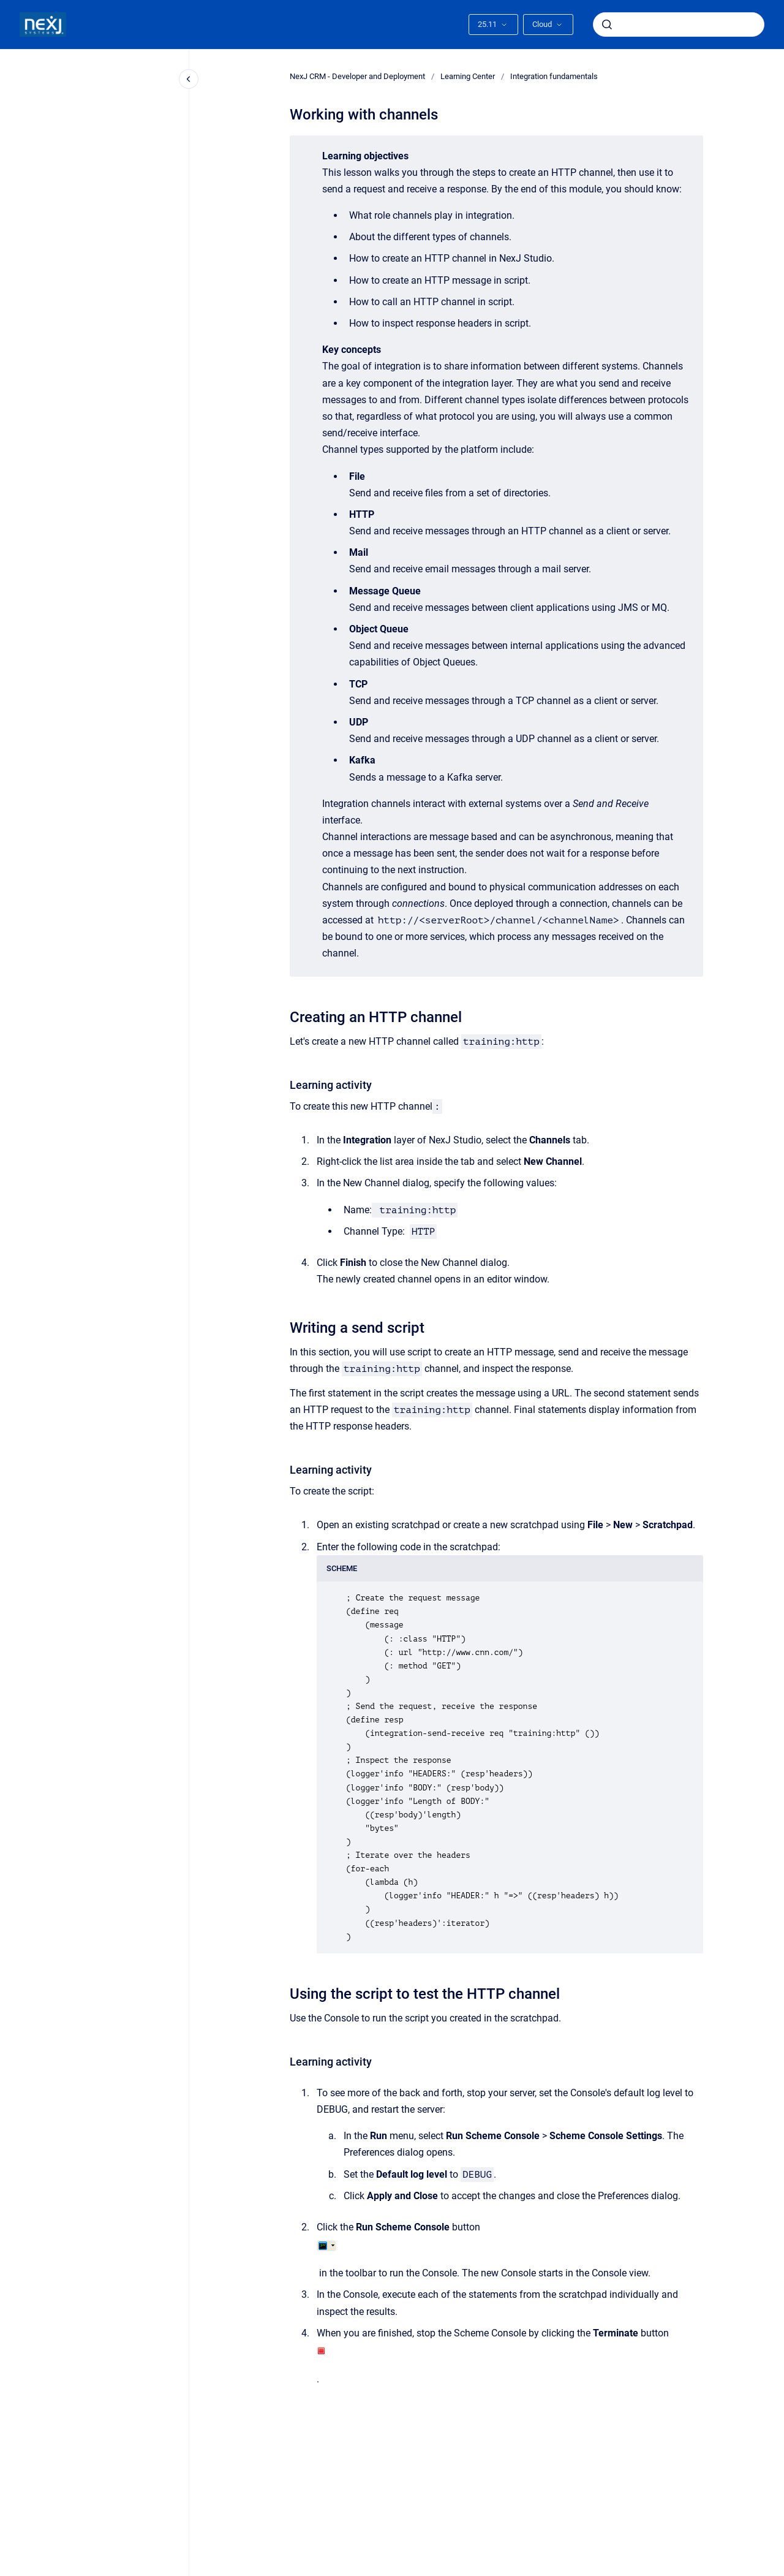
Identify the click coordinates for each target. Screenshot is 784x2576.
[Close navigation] (188, 79)
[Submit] (607, 24)
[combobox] (679, 24)
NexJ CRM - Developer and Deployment (357, 76)
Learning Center (467, 76)
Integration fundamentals (554, 76)
